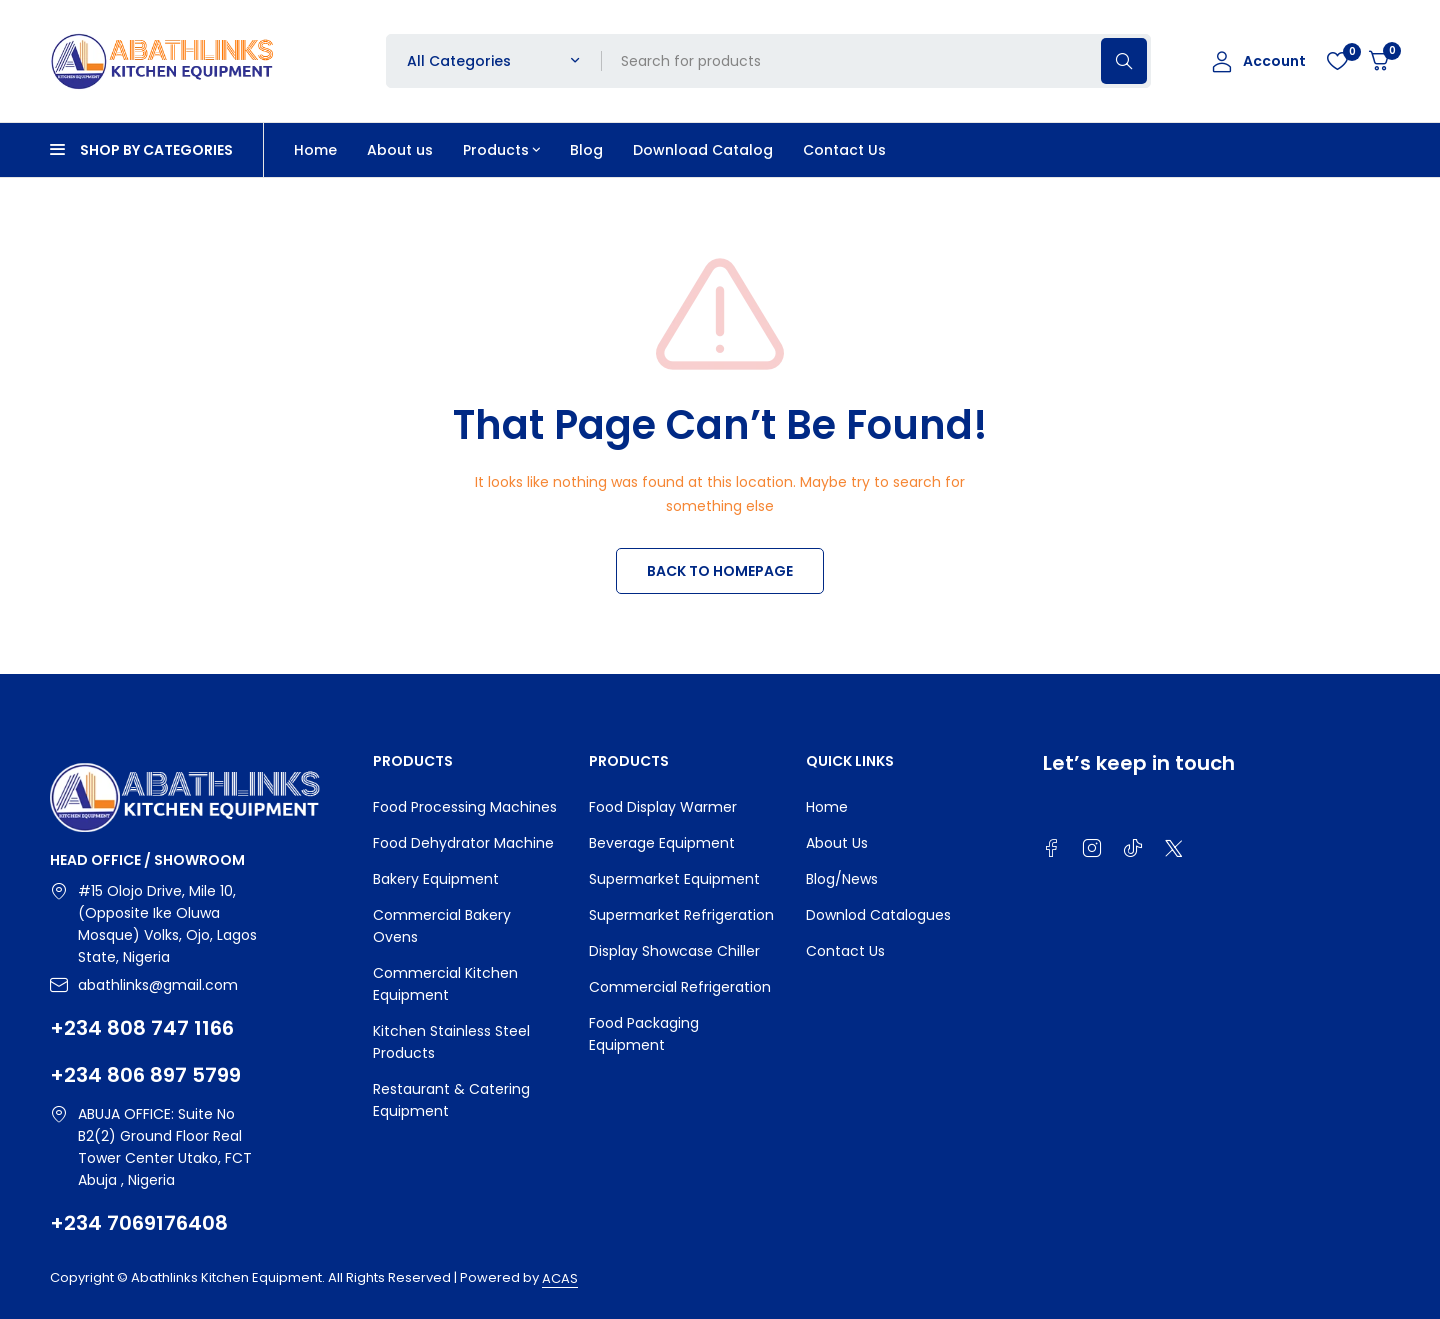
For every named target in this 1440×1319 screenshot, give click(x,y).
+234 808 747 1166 (142, 1028)
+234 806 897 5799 (145, 1075)
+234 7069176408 (139, 1223)
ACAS (560, 1278)
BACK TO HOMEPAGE (720, 571)
